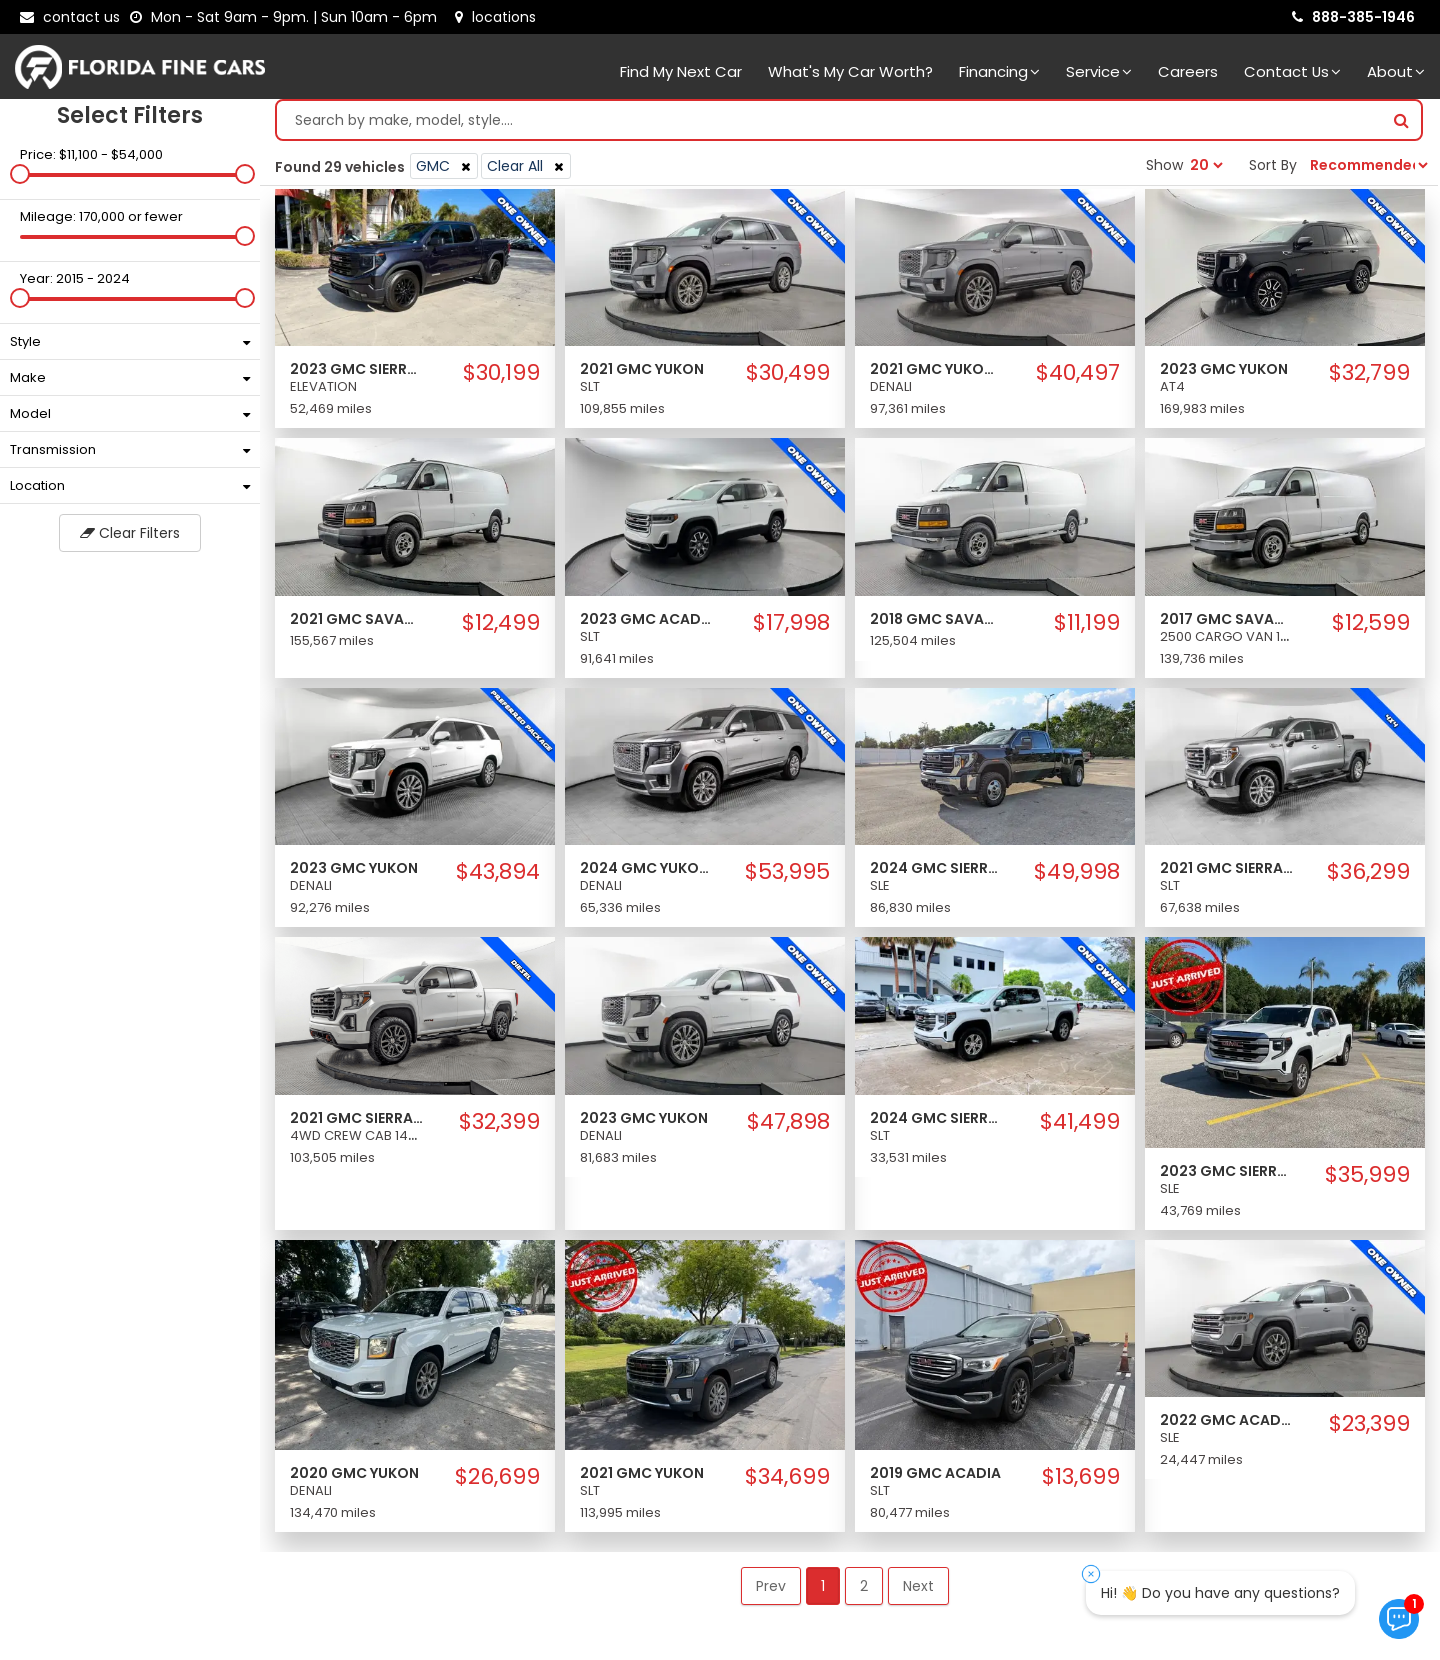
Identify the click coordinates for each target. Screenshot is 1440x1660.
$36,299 (1368, 877)
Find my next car (681, 71)
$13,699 (1081, 1482)
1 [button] (823, 1591)
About (1396, 71)
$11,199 (1087, 628)
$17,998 (791, 628)
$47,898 (788, 1127)
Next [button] (918, 1591)
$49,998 (1077, 877)
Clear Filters (130, 538)
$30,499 (788, 378)
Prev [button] (771, 1591)
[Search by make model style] (829, 125)
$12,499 (501, 628)
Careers (1188, 71)
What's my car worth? (850, 71)
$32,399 (499, 1127)
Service (1099, 71)
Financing (999, 71)
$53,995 (787, 877)
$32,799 (1369, 378)
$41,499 (1080, 1127)
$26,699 (497, 1482)
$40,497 (1078, 378)
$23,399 (1369, 1429)
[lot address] (495, 17)
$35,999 (1367, 1180)
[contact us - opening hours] (287, 17)
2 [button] (864, 1591)
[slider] (20, 179)
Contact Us (1292, 71)
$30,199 (501, 378)
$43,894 (498, 877)
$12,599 (1371, 628)
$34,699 (787, 1482)
